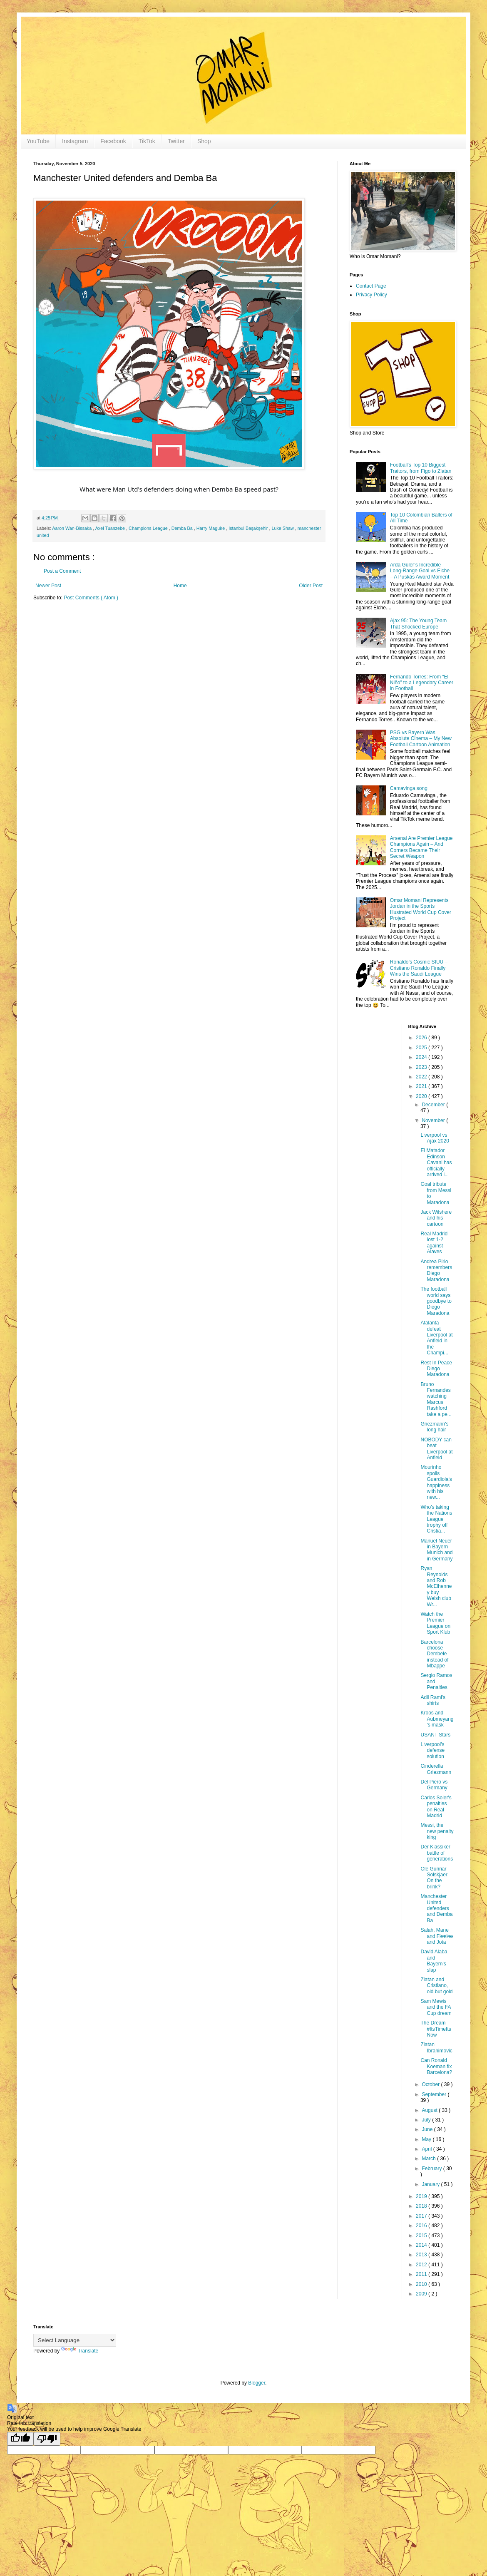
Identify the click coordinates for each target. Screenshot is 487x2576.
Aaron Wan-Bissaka (72, 528)
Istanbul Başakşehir (249, 528)
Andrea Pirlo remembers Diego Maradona (436, 1270)
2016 (422, 2225)
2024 (422, 1057)
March (429, 2158)
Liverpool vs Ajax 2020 (434, 1138)
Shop (204, 141)
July (427, 2120)
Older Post (311, 586)
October (431, 2084)
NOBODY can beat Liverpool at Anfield (436, 1449)
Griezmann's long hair (434, 1427)
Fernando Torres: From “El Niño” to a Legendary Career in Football (421, 683)
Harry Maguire (211, 528)
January (431, 2184)
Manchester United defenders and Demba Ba (436, 1908)
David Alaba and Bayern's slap (433, 1960)
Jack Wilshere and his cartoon (436, 1218)
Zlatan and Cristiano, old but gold (436, 1986)
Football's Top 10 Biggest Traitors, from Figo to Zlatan (421, 468)
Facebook (113, 141)
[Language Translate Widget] (74, 2340)
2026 (422, 1038)
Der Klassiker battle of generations (436, 1853)
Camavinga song (408, 788)
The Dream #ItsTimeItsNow (435, 2029)
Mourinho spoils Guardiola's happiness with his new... (436, 1482)
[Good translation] (20, 2439)
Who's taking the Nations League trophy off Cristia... (436, 1519)
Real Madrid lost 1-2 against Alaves (433, 1242)
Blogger (256, 2383)
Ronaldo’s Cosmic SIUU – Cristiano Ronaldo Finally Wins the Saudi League (419, 968)
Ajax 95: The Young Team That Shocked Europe (418, 623)
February (432, 2168)
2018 (422, 2206)
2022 (422, 1077)
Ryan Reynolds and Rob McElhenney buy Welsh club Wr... (436, 1586)
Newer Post (48, 586)
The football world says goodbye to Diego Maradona (435, 1301)
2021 (422, 1086)
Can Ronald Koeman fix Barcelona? (436, 2066)
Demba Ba (182, 528)
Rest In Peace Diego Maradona (436, 1369)
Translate (80, 2351)
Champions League (149, 528)
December (434, 1105)
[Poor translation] (47, 2439)
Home (180, 586)
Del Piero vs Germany (433, 1785)
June (428, 2129)
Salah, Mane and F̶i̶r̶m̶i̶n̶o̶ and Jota (436, 1936)
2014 (422, 2245)
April (427, 2149)
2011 (422, 2274)
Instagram (75, 141)
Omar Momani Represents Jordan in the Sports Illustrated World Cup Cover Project (420, 909)
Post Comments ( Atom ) (91, 598)
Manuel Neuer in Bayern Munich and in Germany (436, 1550)
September (434, 2094)
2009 (422, 2294)
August (430, 2110)
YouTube (38, 141)
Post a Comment (62, 571)
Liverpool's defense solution (432, 1750)
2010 (422, 2284)
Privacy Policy (371, 295)
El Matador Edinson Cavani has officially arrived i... (436, 1162)
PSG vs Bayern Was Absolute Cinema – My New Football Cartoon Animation (421, 739)
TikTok (147, 141)
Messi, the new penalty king (436, 1831)
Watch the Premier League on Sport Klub (435, 1623)
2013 (422, 2255)
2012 (422, 2265)
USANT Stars (435, 1735)
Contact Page (371, 286)
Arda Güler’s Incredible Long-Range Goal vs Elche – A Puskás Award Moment (420, 571)
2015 (422, 2235)
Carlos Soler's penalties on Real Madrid (435, 1806)
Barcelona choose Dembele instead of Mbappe (434, 1654)
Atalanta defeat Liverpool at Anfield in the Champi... (436, 1338)
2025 (422, 1048)
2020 (422, 1096)
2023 (422, 1067)
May (427, 2139)
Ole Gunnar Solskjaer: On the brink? (434, 1878)
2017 (422, 2216)
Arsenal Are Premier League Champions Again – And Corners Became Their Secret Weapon (421, 847)
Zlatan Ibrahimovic (436, 2047)
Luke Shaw (283, 528)
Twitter (176, 141)
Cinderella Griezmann (435, 1769)
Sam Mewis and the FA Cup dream (435, 2007)
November (434, 1120)
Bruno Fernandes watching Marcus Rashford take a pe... (435, 1399)
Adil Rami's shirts (432, 1700)
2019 (422, 2196)
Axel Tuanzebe (110, 528)
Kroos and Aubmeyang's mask (436, 1719)
